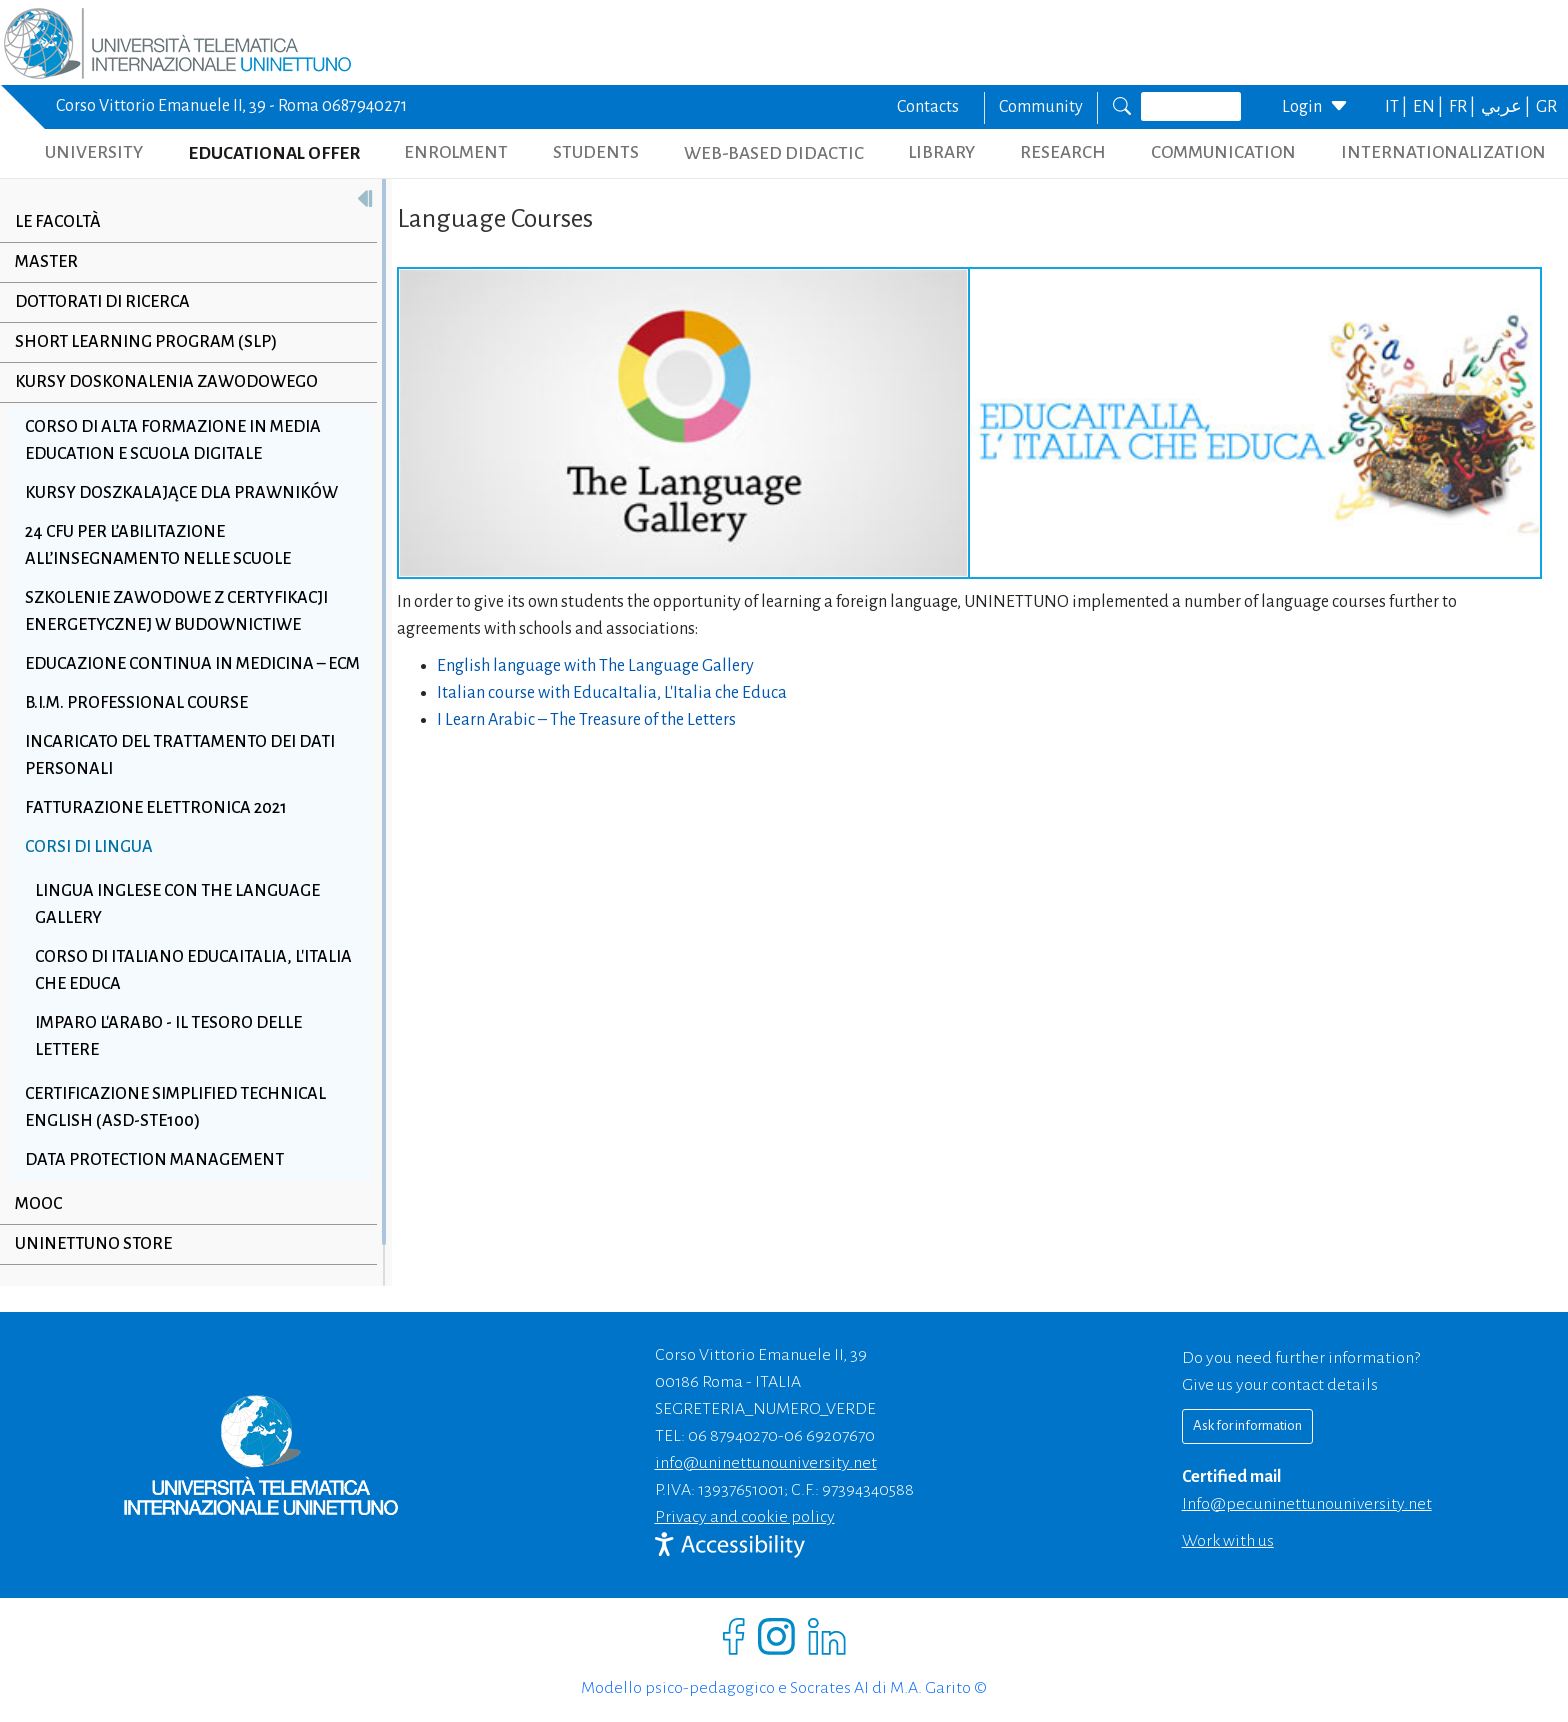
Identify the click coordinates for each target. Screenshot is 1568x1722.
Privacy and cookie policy (745, 1517)
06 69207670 (829, 1436)
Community (1041, 107)
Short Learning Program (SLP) (146, 342)
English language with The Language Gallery (595, 666)
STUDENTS (596, 152)
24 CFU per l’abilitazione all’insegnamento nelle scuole (158, 545)
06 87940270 (733, 1436)
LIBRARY (941, 152)
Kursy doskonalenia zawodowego (166, 382)
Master (46, 262)
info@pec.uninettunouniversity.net (1307, 1504)
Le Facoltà (58, 222)
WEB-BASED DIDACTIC (774, 153)
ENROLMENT (456, 152)
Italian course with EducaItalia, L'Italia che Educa (612, 693)
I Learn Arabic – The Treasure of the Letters (586, 720)
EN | (1429, 107)
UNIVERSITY (94, 152)
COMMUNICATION (1223, 152)
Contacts (928, 107)
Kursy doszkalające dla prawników (181, 493)
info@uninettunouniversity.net (766, 1463)
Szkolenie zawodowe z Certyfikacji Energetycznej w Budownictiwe (176, 611)
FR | (1463, 107)
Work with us (1228, 1541)
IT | (1397, 107)
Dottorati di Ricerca (102, 302)
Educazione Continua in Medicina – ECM (192, 664)
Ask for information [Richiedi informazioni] (1247, 1425)
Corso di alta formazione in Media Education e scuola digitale (173, 440)
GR (1546, 107)
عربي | (1507, 107)
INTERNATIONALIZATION (1443, 152)
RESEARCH (1063, 152)
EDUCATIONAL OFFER (274, 153)
